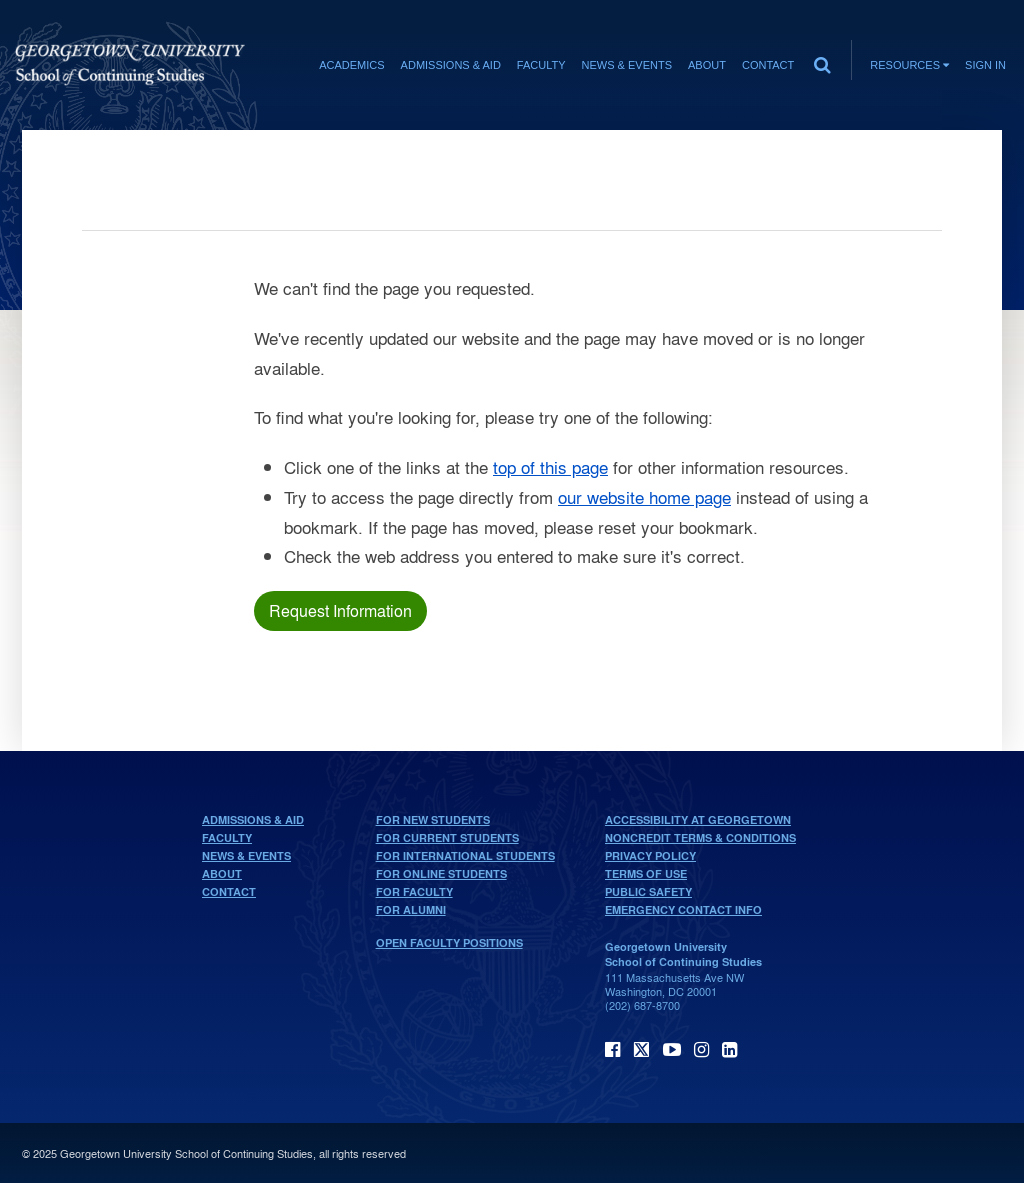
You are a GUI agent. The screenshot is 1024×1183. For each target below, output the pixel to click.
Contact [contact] (768, 65)
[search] (822, 60)
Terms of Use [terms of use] (646, 874)
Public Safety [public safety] (648, 892)
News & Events (246, 856)
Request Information (340, 610)
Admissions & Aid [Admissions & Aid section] (451, 65)
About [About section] (707, 65)
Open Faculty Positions (449, 943)
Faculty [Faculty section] (541, 65)
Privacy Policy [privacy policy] (650, 856)
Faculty (227, 838)
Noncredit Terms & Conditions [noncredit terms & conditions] (700, 838)
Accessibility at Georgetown (698, 820)
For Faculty (414, 892)
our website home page (644, 496)
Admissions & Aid (253, 820)
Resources (909, 65)
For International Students (465, 856)
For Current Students (447, 838)
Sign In (985, 65)
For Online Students (441, 874)
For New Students (433, 820)
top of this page (550, 466)
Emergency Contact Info (683, 910)
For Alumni (411, 910)
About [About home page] (222, 874)
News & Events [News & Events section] (627, 65)
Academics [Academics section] (351, 65)
